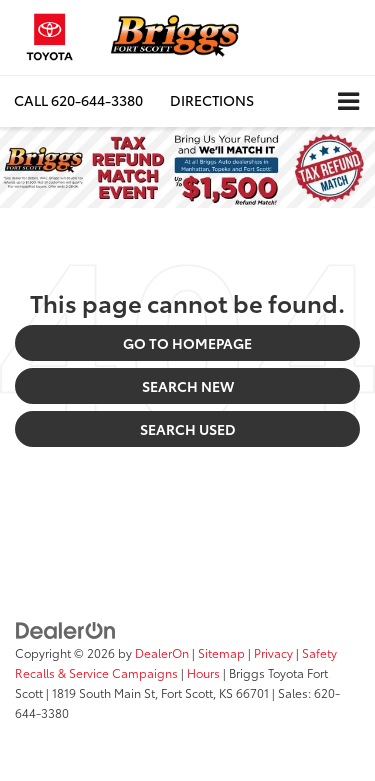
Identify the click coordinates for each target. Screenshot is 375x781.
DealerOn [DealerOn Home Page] (162, 652)
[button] (78, 100)
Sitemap (221, 652)
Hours (203, 672)
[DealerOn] (66, 629)
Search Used (188, 429)
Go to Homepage (187, 343)
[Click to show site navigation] (348, 101)
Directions (212, 100)
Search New (188, 386)
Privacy (273, 652)
